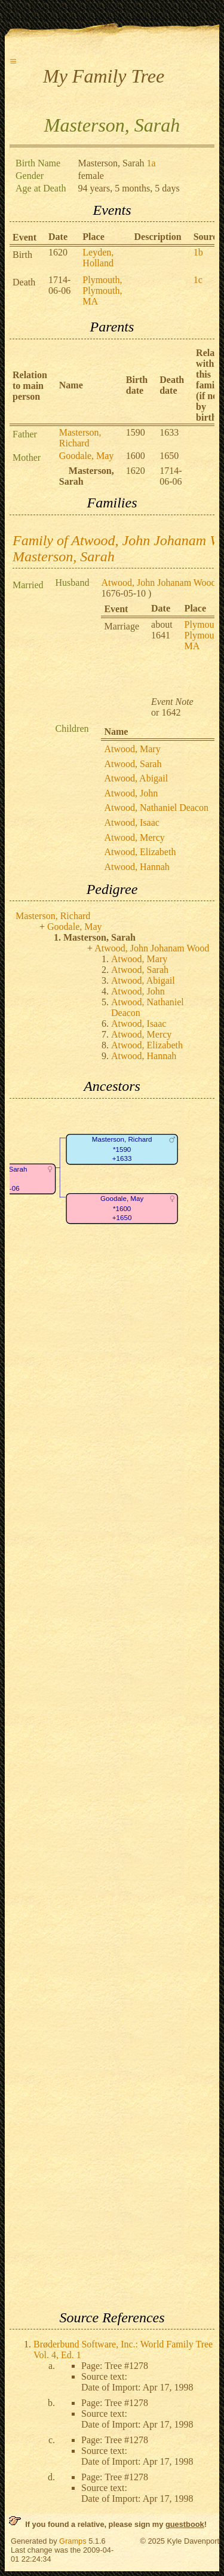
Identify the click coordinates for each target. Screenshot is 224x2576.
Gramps (73, 2541)
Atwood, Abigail (136, 778)
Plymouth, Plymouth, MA (102, 290)
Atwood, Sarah (132, 764)
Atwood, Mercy (134, 837)
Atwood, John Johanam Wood (158, 582)
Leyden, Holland (97, 257)
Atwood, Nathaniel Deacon (156, 807)
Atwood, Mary (132, 749)
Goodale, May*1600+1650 (121, 1208)
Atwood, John (131, 793)
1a (151, 163)
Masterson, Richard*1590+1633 (122, 1149)
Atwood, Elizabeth (140, 852)
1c (198, 280)
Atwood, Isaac (131, 822)
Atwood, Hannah (136, 867)
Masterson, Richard (80, 437)
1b (198, 252)
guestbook (184, 2524)
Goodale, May (86, 456)
